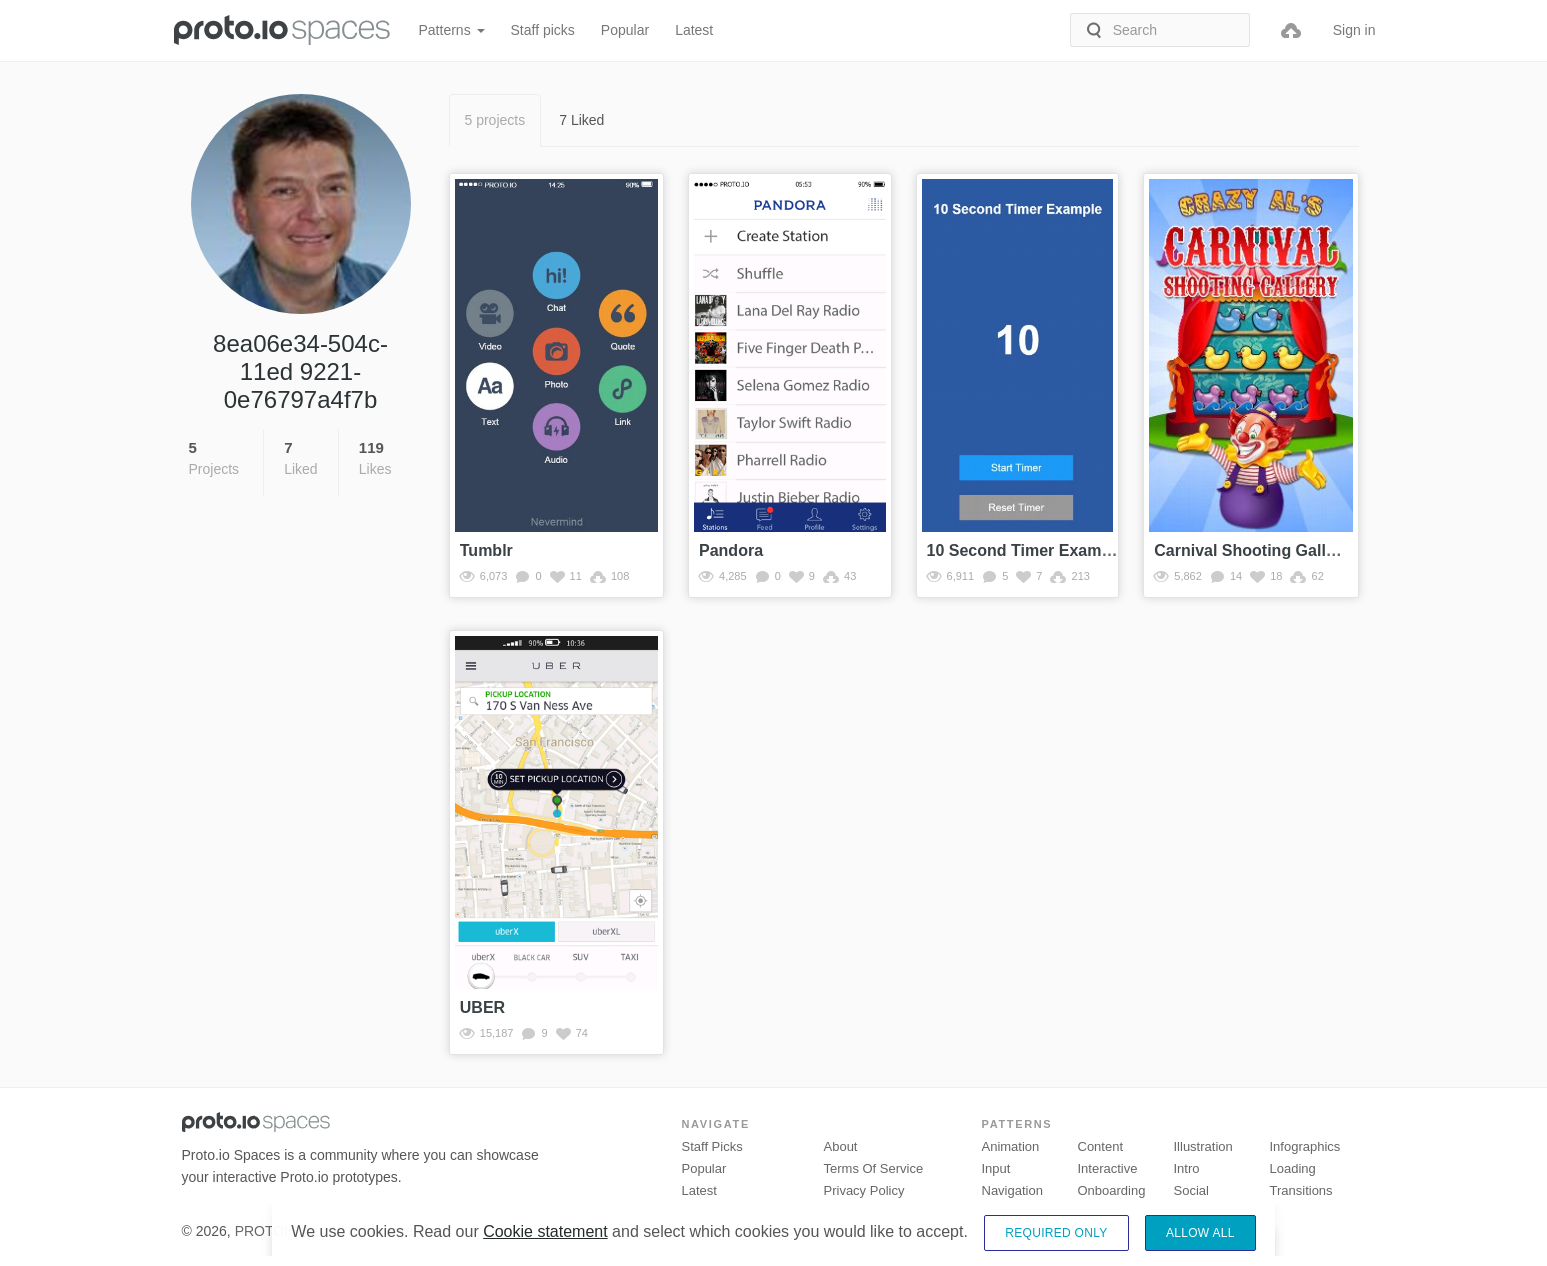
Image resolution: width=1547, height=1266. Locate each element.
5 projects (495, 120)
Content (1101, 1146)
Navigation (1012, 1190)
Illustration (1203, 1146)
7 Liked (581, 120)
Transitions (1301, 1190)
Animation (1011, 1146)
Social (1191, 1190)
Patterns (452, 30)
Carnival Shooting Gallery (1252, 550)
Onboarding (1112, 1190)
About (841, 1146)
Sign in (1354, 30)
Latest (694, 30)
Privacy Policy (864, 1190)
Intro (1187, 1168)
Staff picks (543, 30)
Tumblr (486, 550)
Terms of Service (874, 1168)
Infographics (1305, 1146)
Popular (625, 30)
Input (996, 1168)
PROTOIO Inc (278, 1231)
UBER (482, 1007)
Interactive (1108, 1168)
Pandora (731, 550)
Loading (1293, 1168)
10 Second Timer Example (1026, 550)
